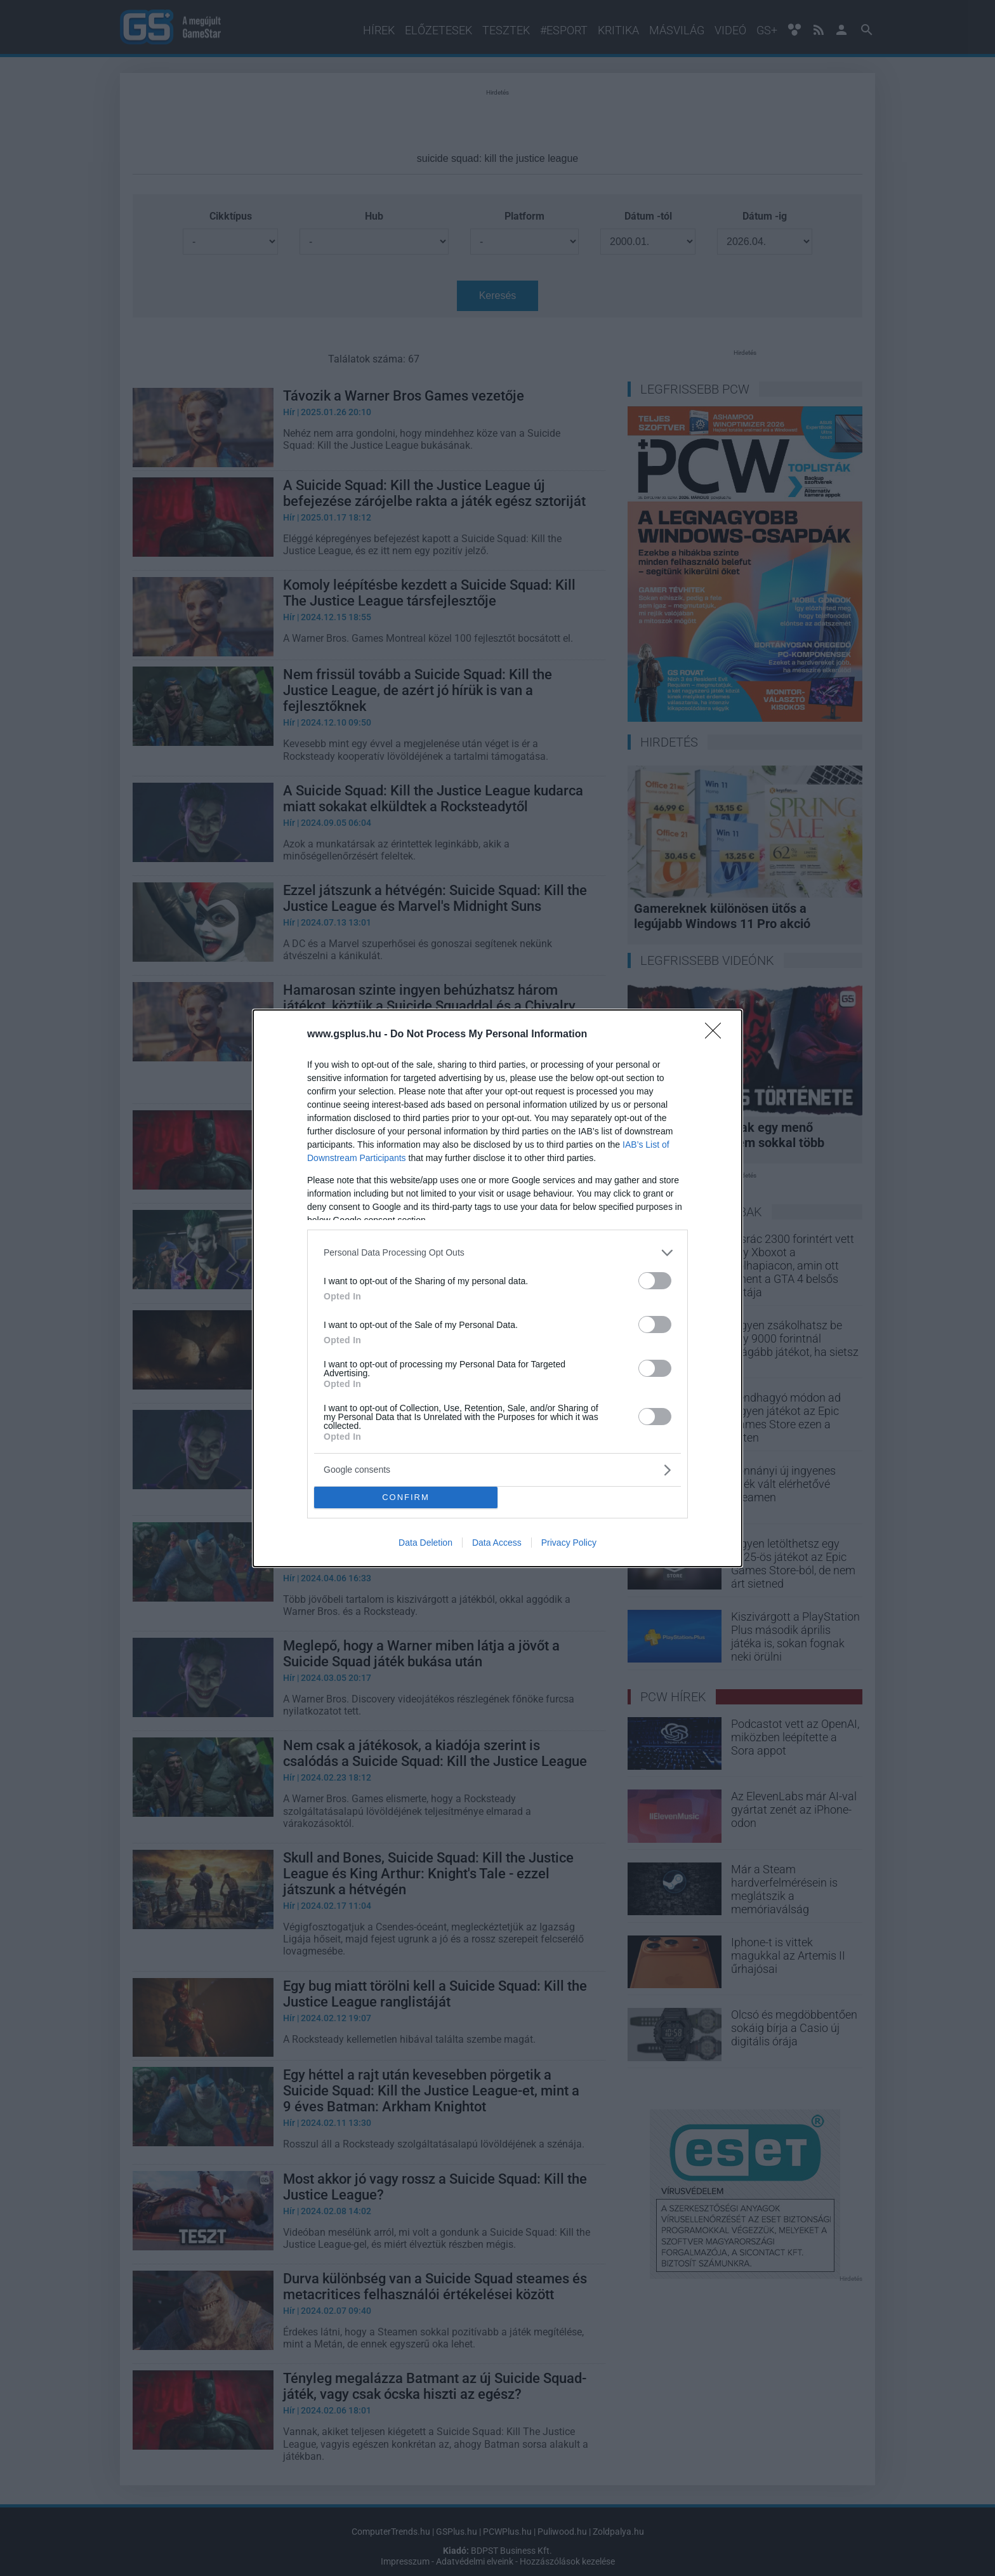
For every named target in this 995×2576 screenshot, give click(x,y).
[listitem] (497, 1252)
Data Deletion (425, 1542)
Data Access (497, 1542)
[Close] (717, 1035)
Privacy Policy (568, 1542)
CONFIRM (406, 1497)
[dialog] (497, 1288)
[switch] (654, 1280)
